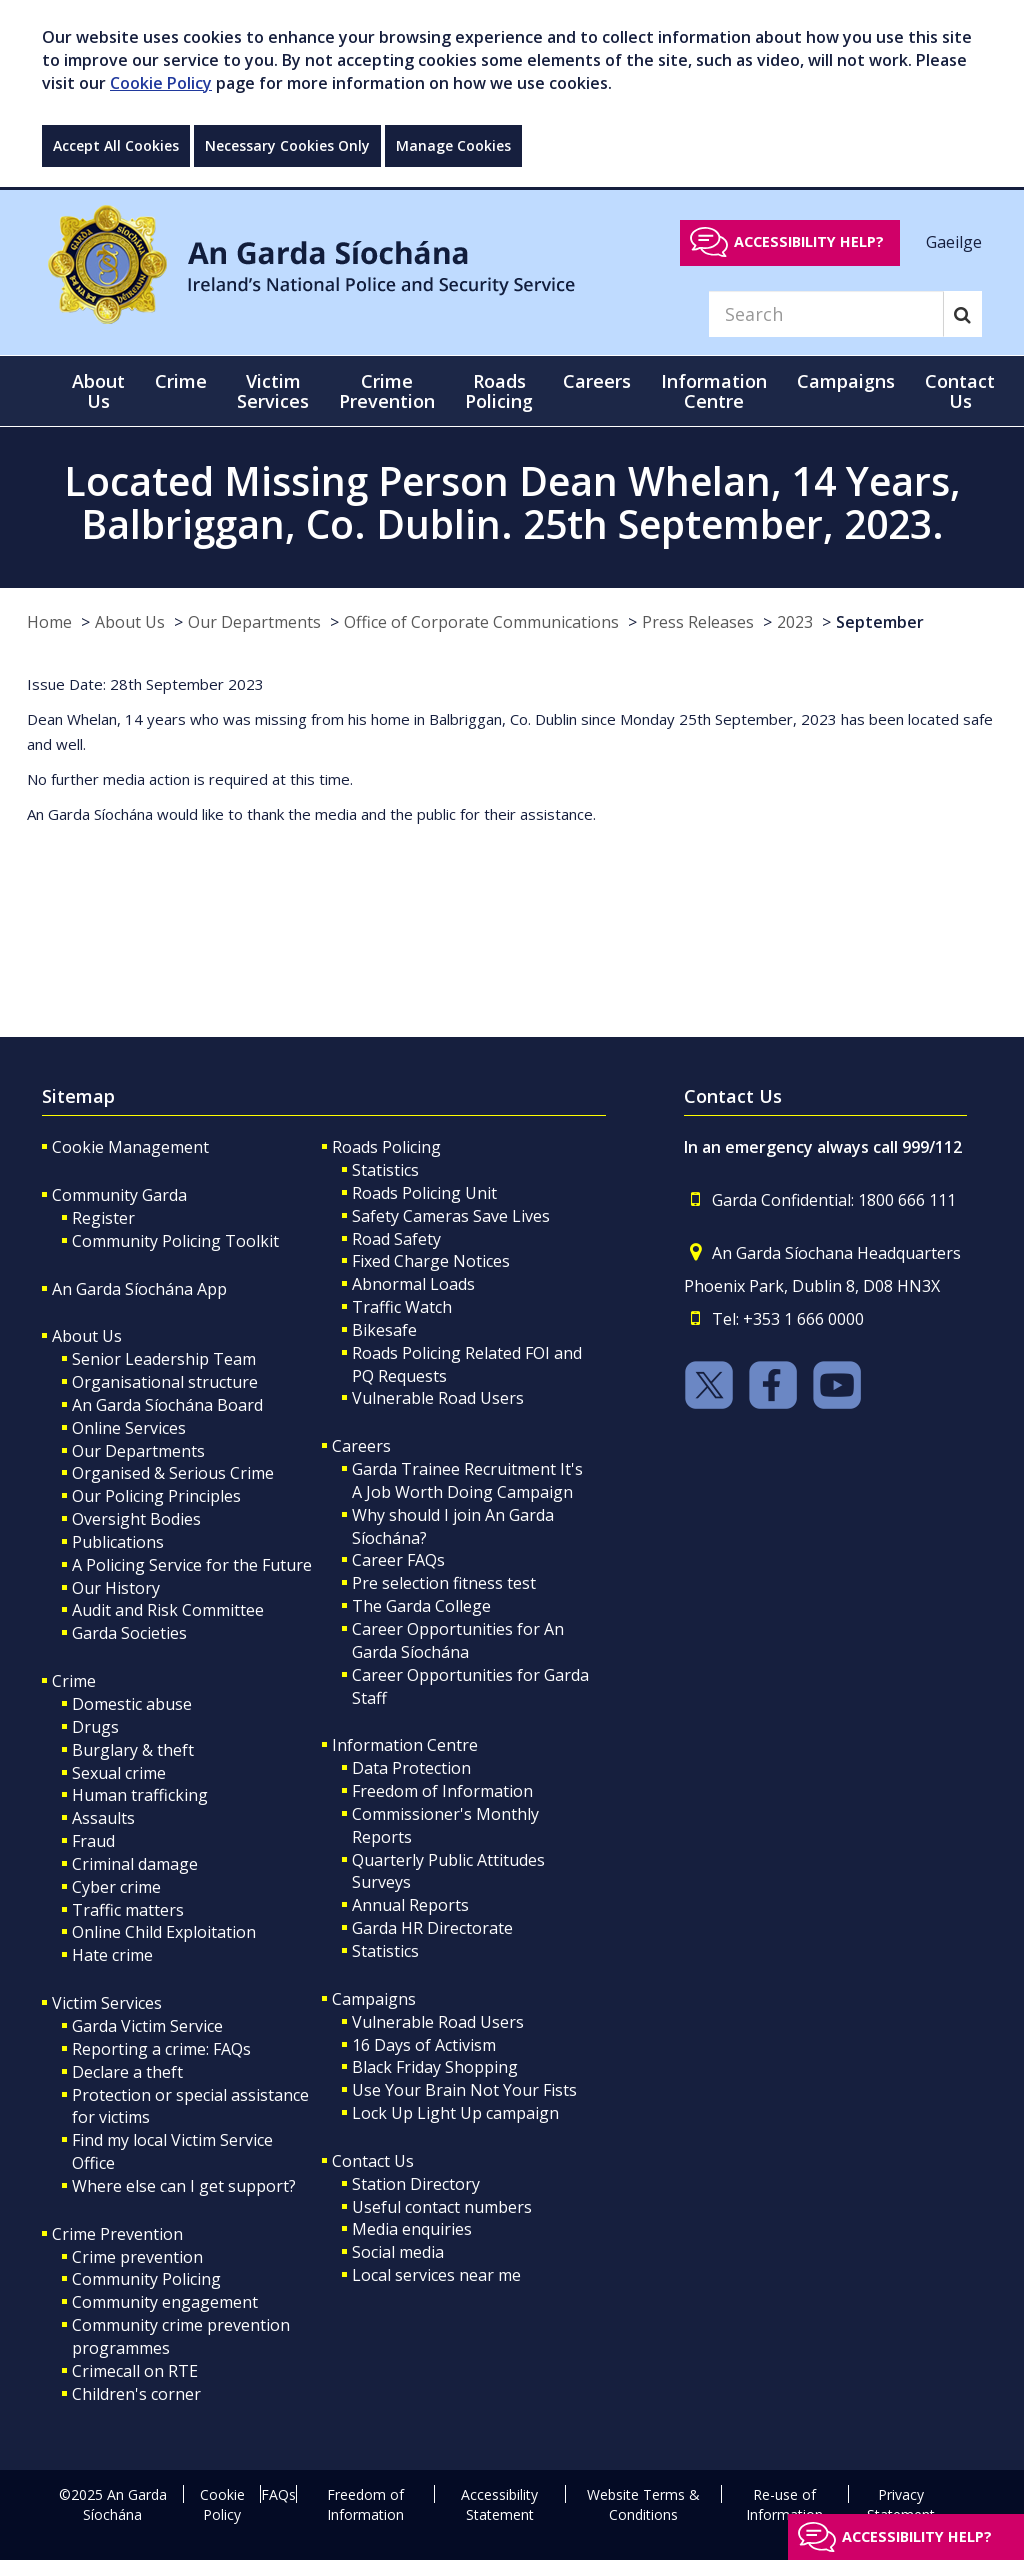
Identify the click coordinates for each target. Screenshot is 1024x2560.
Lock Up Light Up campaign (455, 2113)
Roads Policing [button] (499, 391)
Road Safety (396, 1239)
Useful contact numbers (442, 2207)
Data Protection (411, 1768)
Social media (398, 2252)
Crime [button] (181, 381)
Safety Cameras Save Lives (451, 1216)
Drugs (95, 1727)
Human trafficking (140, 1795)
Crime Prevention (117, 2234)
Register (103, 1218)
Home (49, 622)
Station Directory (416, 2184)
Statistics (385, 1170)
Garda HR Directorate (432, 1928)
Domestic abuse (132, 1704)
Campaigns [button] (846, 381)
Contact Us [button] (960, 391)
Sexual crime (119, 1773)
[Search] (826, 314)
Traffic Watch (402, 1307)
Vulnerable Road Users (438, 1398)
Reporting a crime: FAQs (161, 2049)
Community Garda (119, 1195)
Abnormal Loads (413, 1284)
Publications (118, 1542)
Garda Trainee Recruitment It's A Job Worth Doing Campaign (467, 1480)
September (880, 622)
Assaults (103, 1818)
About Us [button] (98, 391)
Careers (361, 1446)
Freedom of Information (442, 1791)
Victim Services (107, 2003)
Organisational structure (165, 1382)
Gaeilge (954, 241)
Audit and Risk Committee (168, 1610)
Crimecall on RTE (135, 2371)
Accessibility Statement (499, 2504)
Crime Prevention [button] (387, 391)
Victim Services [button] (273, 391)
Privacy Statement (901, 2504)
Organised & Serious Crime (173, 1473)
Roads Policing (386, 1147)
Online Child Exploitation (164, 1932)
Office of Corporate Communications (481, 622)
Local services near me (436, 2275)
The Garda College (421, 1606)
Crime (74, 1681)
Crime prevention (137, 2257)
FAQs (278, 2494)
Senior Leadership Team (164, 1359)
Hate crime (112, 1955)
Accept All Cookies (116, 145)
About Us (130, 622)
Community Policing (146, 2279)
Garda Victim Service (147, 2026)
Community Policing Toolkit (175, 1241)
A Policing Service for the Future (192, 1565)
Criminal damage (135, 1864)
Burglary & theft (133, 1750)
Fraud (93, 1841)
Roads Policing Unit (424, 1193)
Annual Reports (410, 1905)
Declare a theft (127, 2072)
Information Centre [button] (714, 391)
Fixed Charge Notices (431, 1261)
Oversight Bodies (136, 1519)
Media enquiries (412, 2229)
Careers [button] (597, 381)
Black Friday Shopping (435, 2067)
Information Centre (405, 1745)
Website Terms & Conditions (643, 2504)
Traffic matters (128, 1910)
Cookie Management (130, 1147)
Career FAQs (398, 1560)
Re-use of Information (784, 2504)
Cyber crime (116, 1887)
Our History (116, 1588)
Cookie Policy (161, 83)
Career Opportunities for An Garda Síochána (458, 1640)
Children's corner (136, 2394)
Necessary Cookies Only (287, 145)
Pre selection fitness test (444, 1583)
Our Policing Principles (156, 1496)
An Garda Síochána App (139, 1289)
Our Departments (254, 622)
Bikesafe (384, 1330)
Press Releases (698, 622)
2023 (795, 622)
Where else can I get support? (184, 2186)
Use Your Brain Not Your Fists (464, 2090)
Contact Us (373, 2161)
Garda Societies (129, 1633)
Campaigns (374, 1999)
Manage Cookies (453, 145)
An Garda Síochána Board (167, 1405)
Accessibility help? (809, 241)
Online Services (129, 1428)
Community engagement (165, 2302)
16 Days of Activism (424, 2045)
